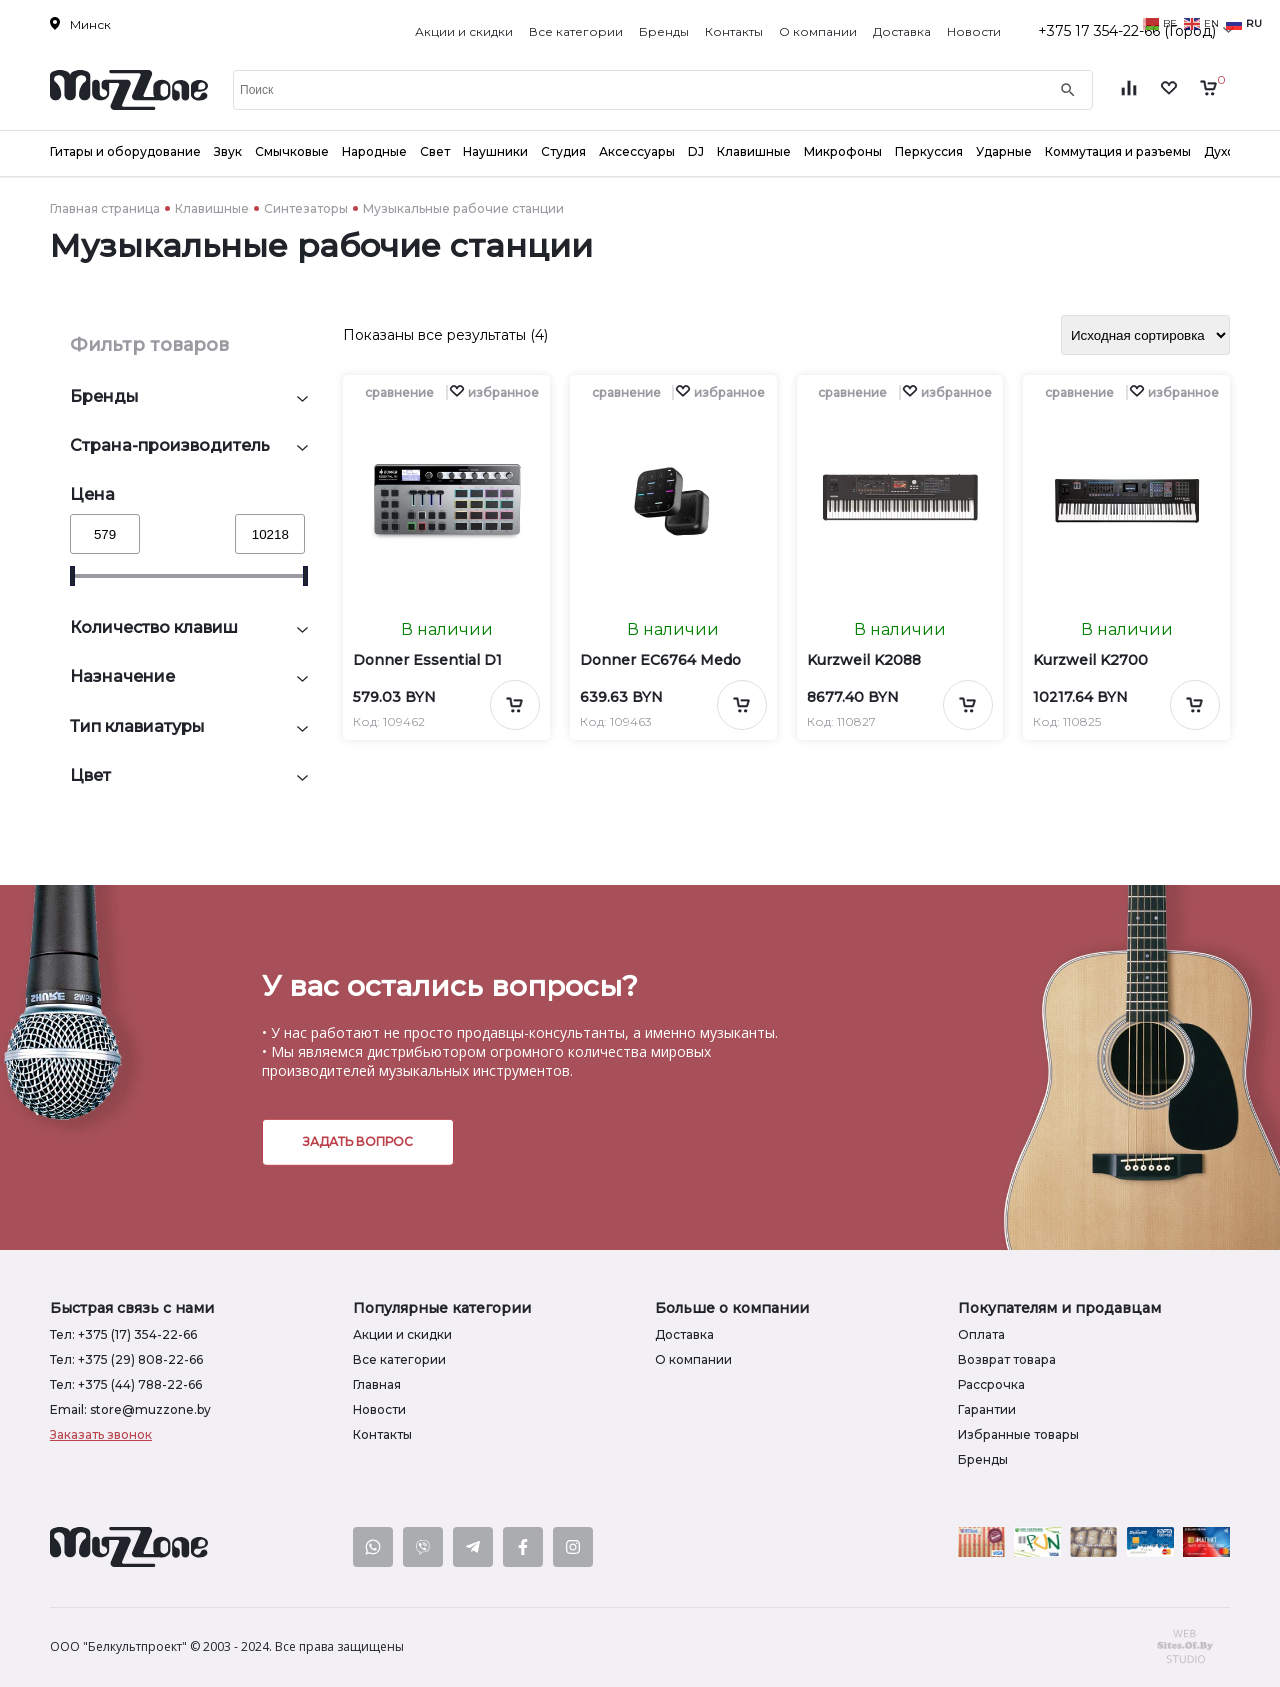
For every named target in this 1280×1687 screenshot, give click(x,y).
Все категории (576, 31)
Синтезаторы (306, 208)
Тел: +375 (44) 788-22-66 (126, 1384)
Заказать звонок (101, 1434)
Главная (377, 1384)
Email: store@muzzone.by (130, 1409)
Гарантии (987, 1409)
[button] (494, 392)
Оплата (981, 1334)
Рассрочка (991, 1384)
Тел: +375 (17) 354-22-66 (123, 1334)
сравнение (399, 392)
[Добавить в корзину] (515, 705)
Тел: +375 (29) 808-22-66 (126, 1359)
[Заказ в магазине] (1145, 335)
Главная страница (105, 208)
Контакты (734, 31)
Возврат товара (1007, 1359)
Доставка (902, 31)
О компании (818, 31)
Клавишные (212, 208)
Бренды (664, 31)
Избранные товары (1018, 1434)
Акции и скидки (464, 31)
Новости (974, 31)
